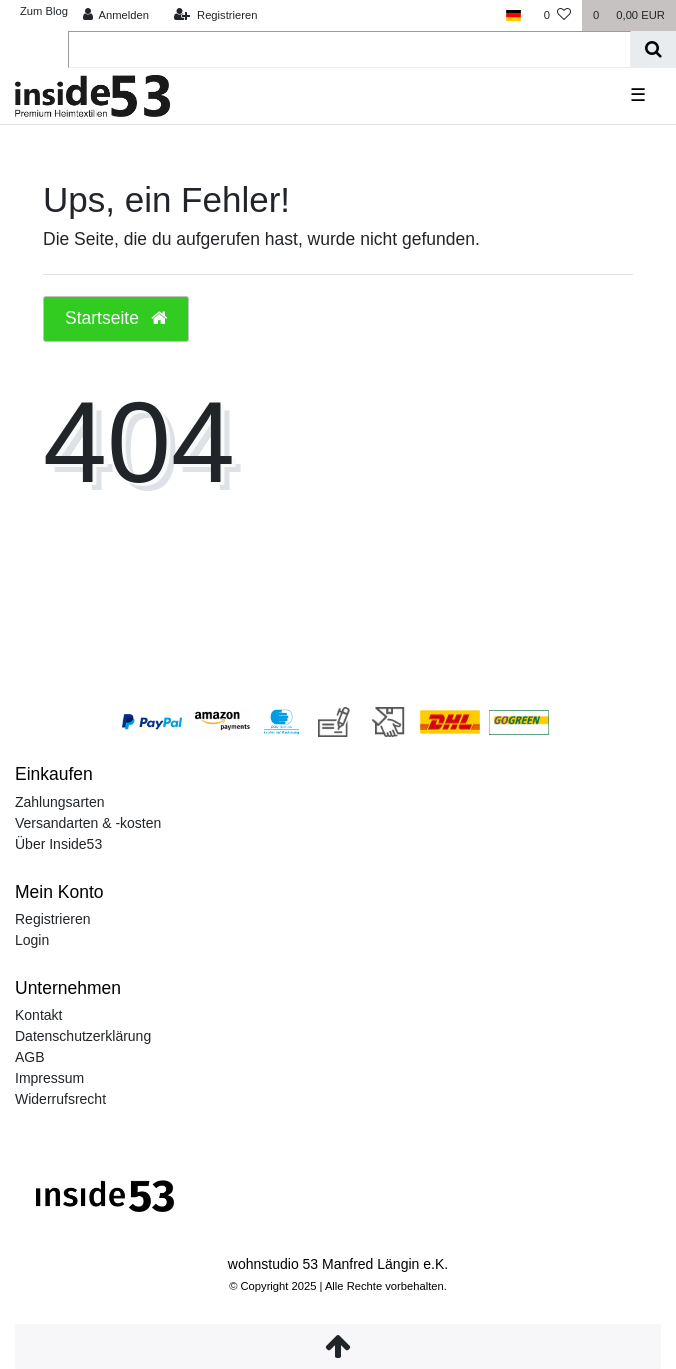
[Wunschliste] (557, 15)
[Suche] (653, 49)
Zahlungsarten (60, 802)
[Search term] (349, 49)
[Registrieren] (215, 15)
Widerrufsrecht (60, 1099)
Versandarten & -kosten (88, 823)
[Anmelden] (115, 15)
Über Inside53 (58, 844)
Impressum (49, 1078)
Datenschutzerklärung (83, 1036)
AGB (30, 1057)
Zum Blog (44, 11)
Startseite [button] (116, 318)
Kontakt (38, 1015)
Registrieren (52, 919)
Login (32, 940)
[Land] (513, 15)
